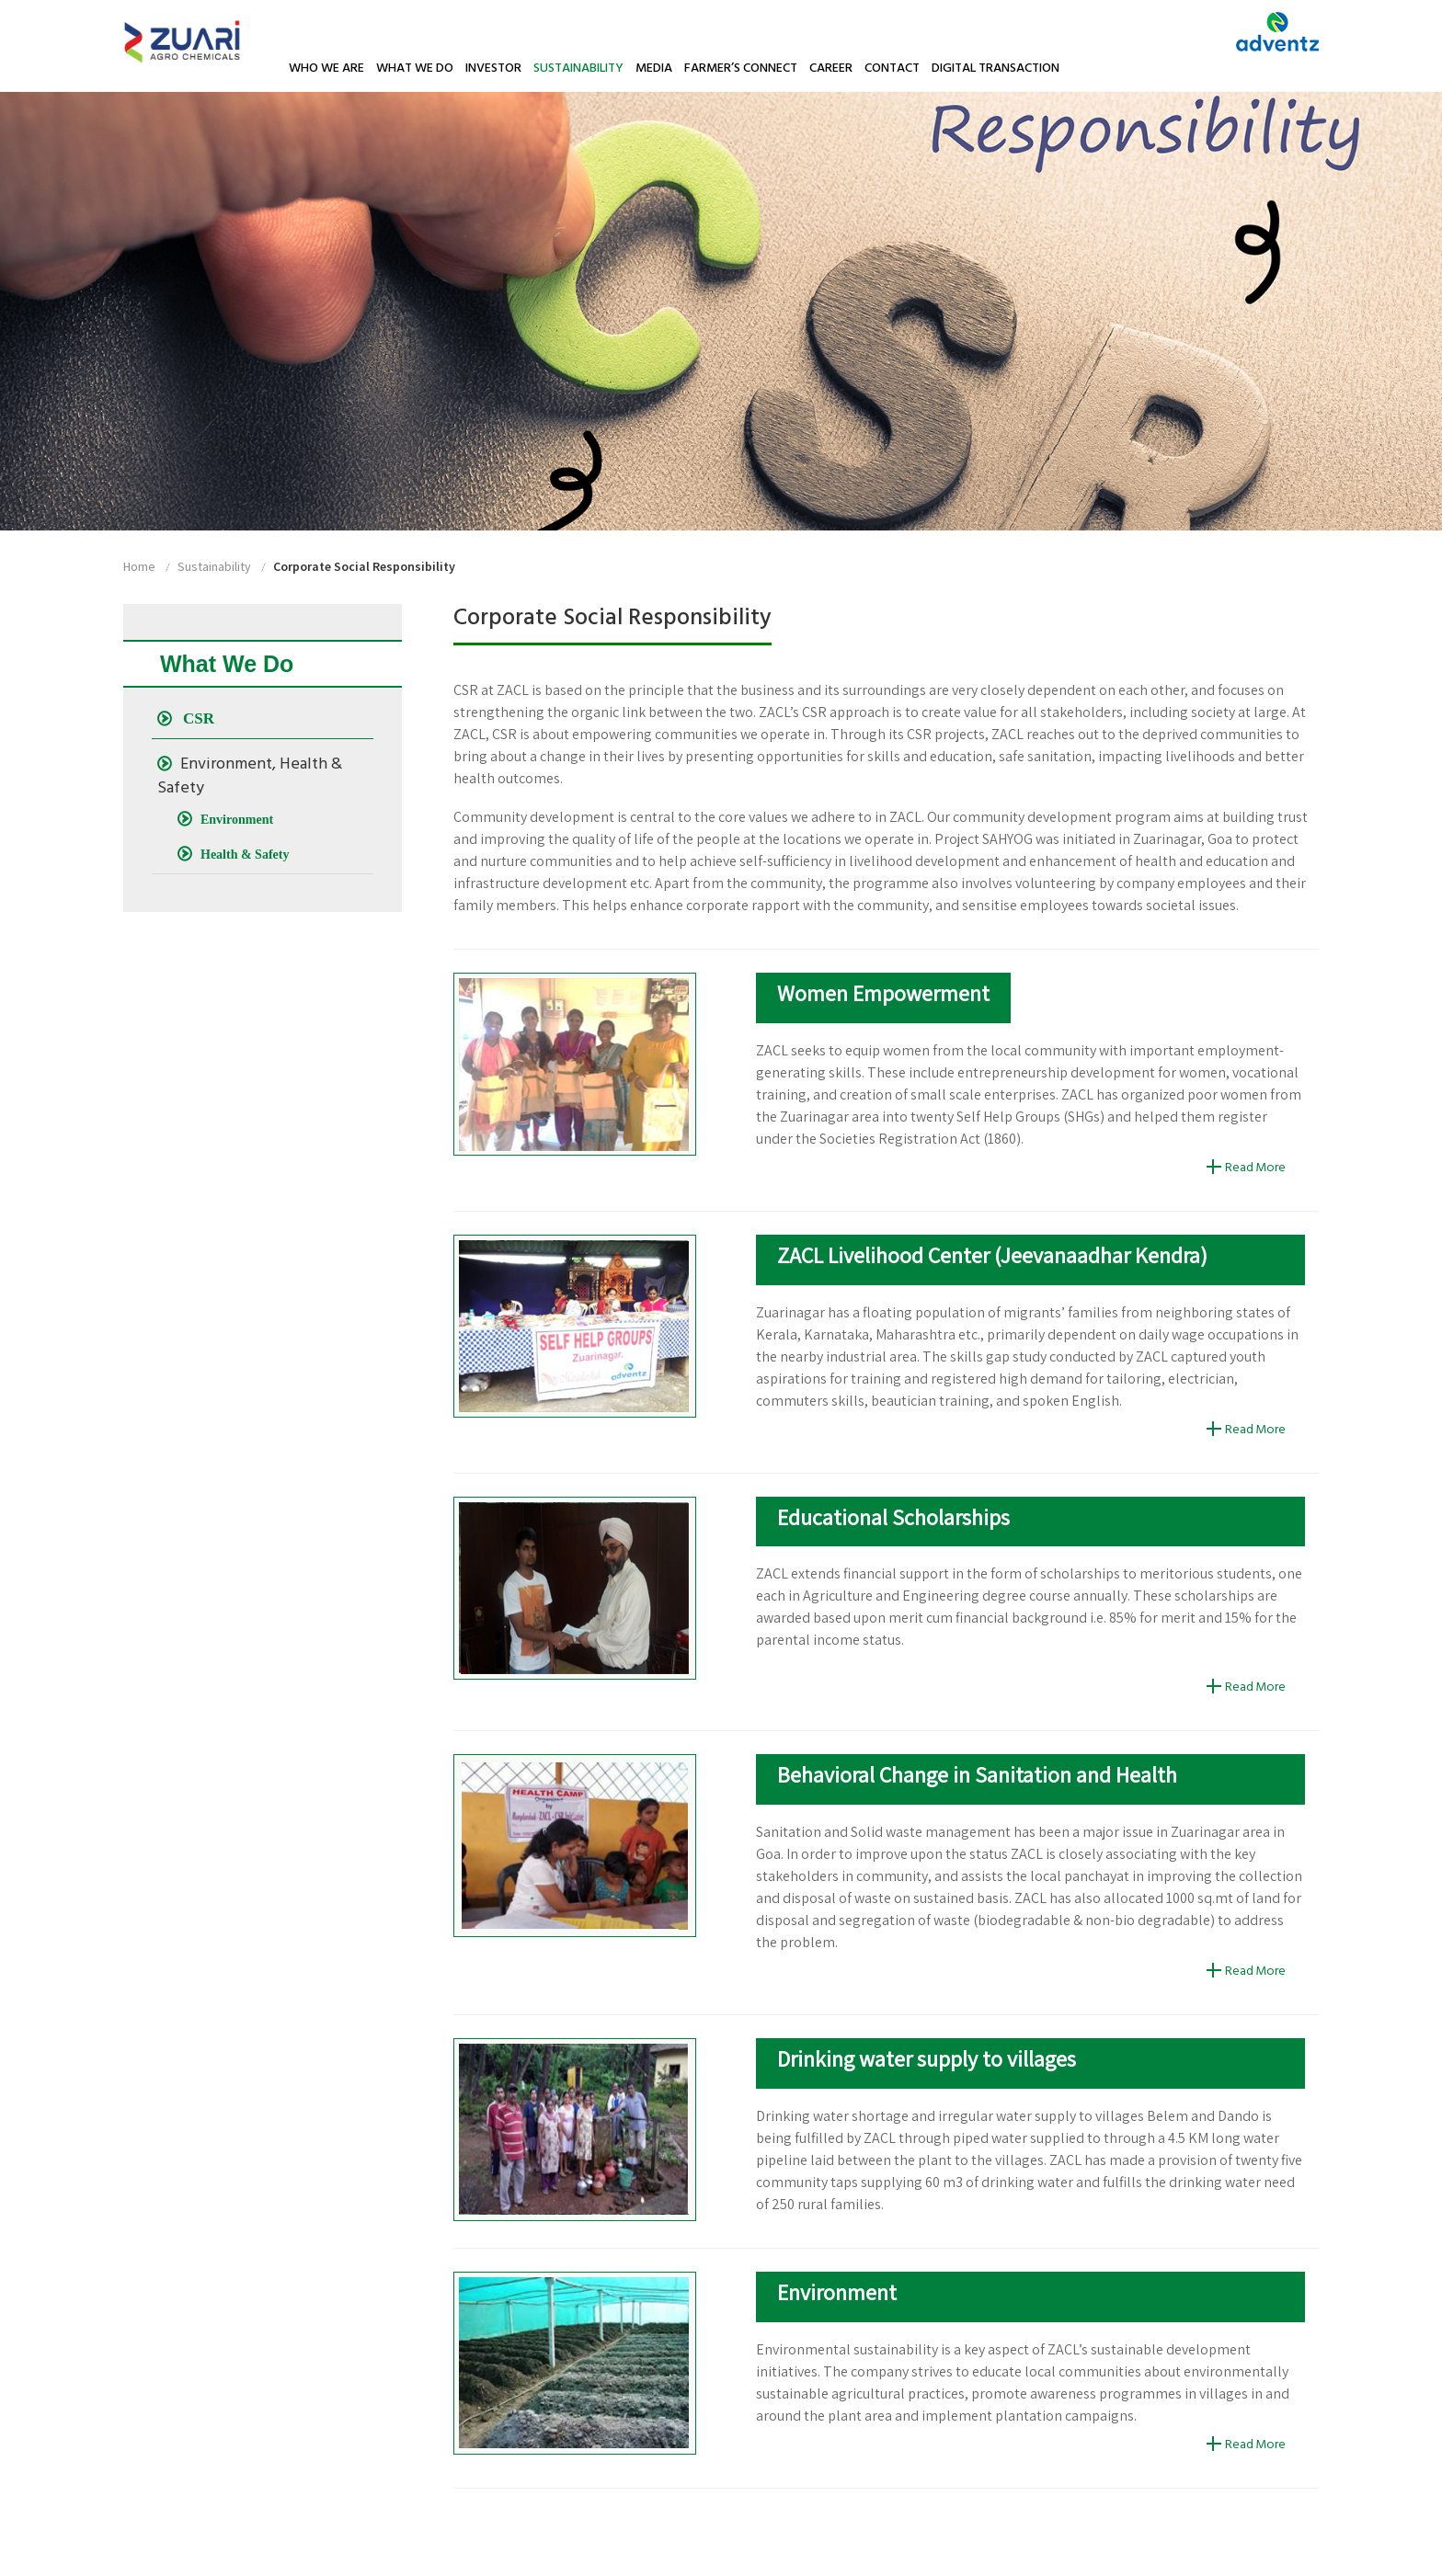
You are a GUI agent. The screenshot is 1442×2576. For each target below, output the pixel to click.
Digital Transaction (995, 68)
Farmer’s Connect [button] (740, 68)
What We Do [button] (414, 68)
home (139, 566)
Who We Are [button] (326, 68)
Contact (892, 68)
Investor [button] (493, 68)
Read (1239, 1168)
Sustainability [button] (578, 68)
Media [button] (653, 68)
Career (831, 68)
